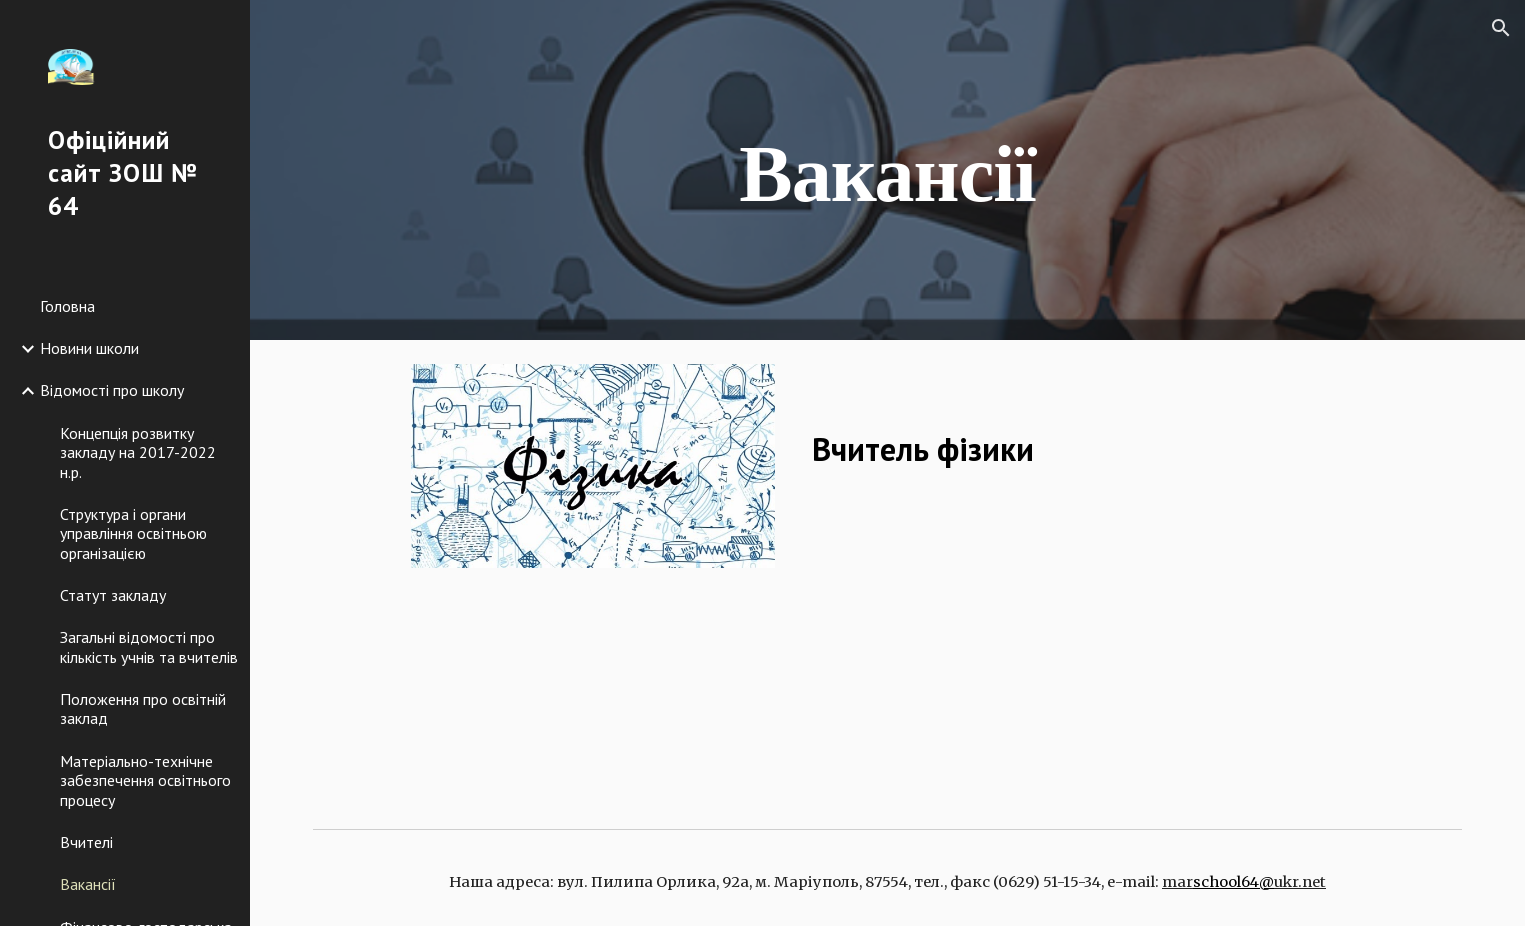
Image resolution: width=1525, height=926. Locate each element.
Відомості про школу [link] (112, 390)
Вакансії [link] (88, 884)
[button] (1501, 28)
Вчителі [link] (86, 842)
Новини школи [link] (89, 348)
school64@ (1233, 882)
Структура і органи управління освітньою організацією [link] (133, 533)
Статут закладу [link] (113, 595)
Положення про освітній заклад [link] (143, 708)
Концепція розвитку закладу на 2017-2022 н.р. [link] (138, 452)
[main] (888, 169)
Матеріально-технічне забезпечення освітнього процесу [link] (145, 780)
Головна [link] (67, 306)
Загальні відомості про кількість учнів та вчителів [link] (149, 646)
